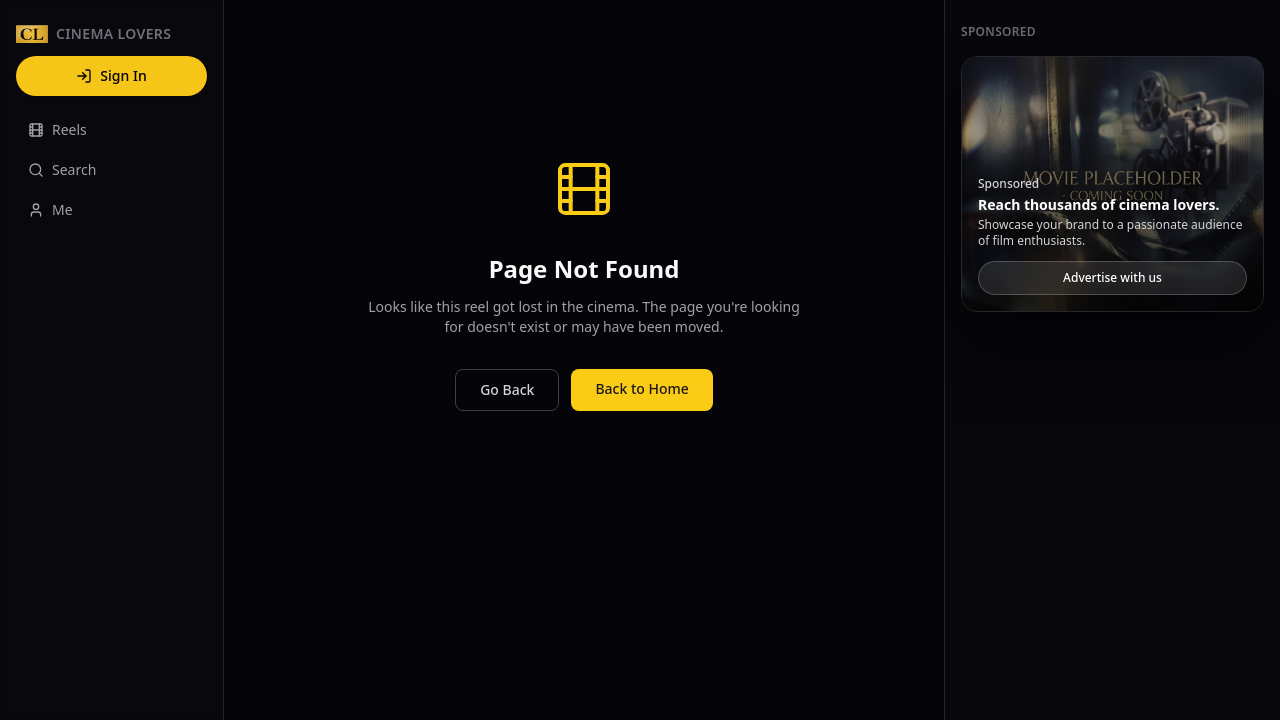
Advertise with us (1112, 277)
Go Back (507, 389)
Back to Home (641, 388)
